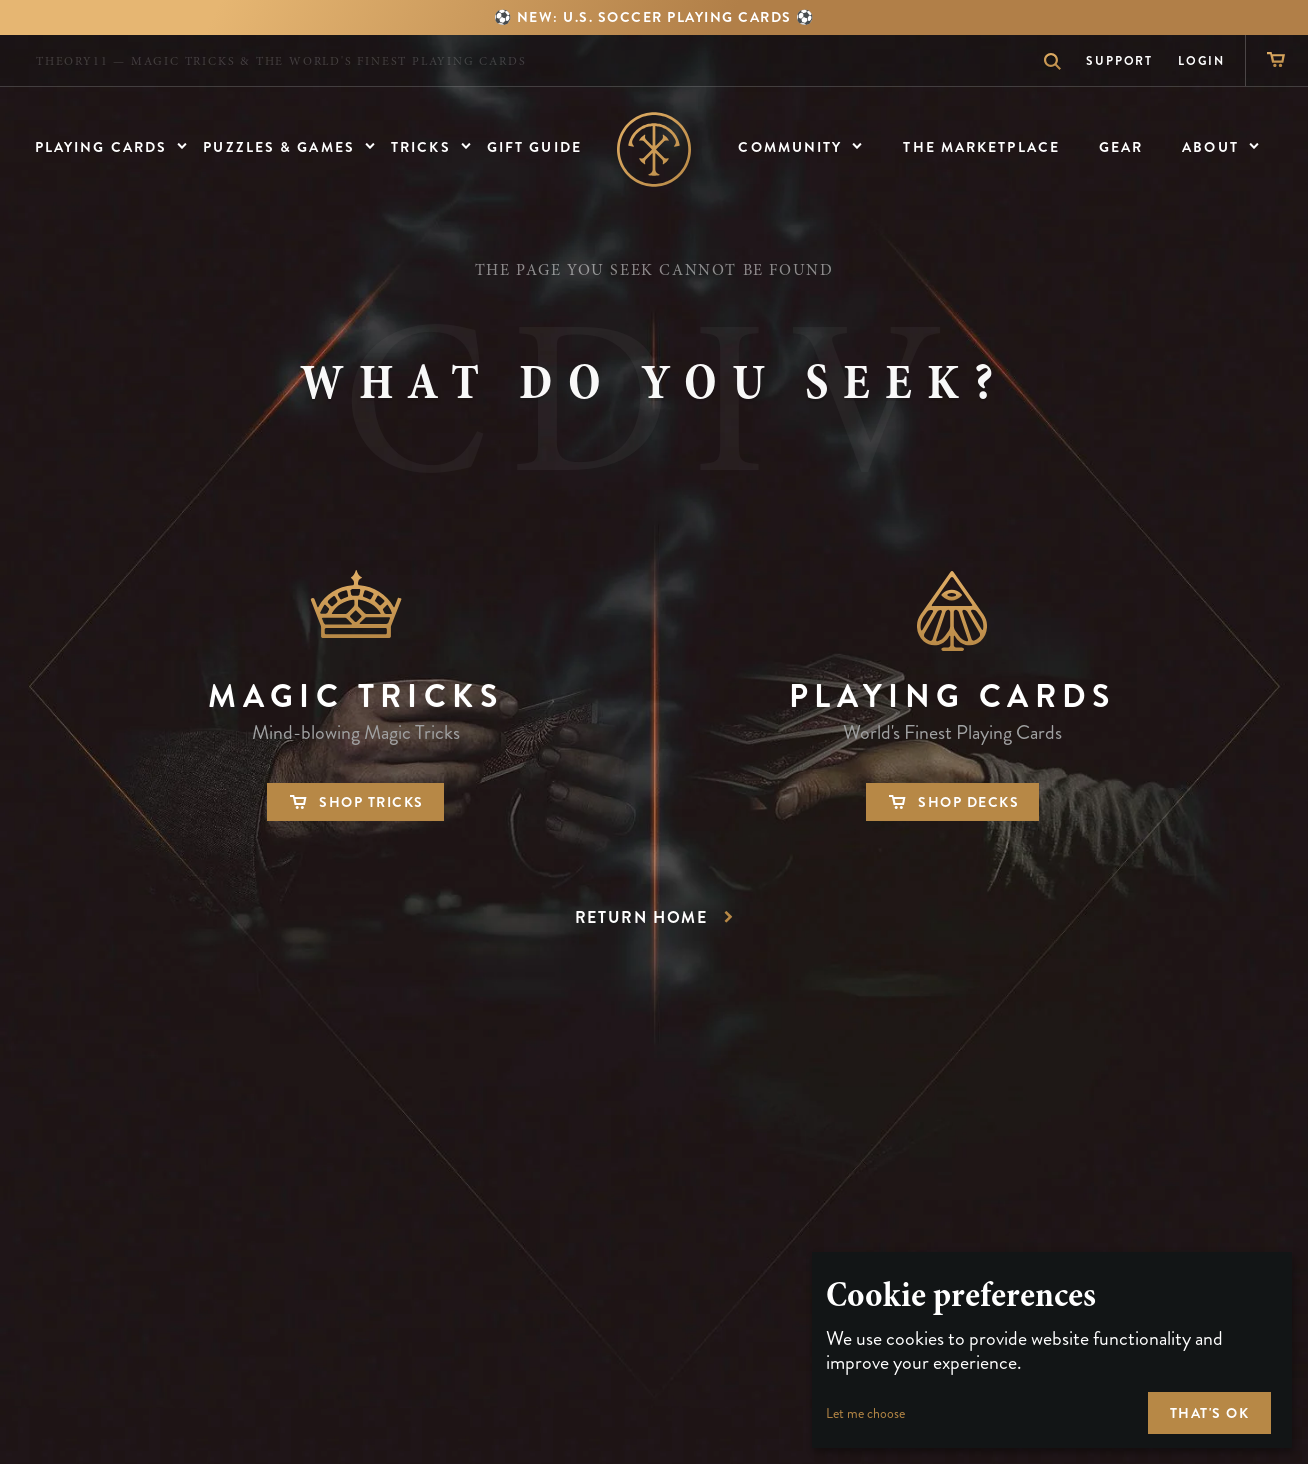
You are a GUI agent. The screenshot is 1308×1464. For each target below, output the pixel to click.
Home (654, 149)
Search (1042, 61)
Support (1119, 61)
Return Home (657, 917)
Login (1201, 61)
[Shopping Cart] (1276, 60)
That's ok (1210, 1413)
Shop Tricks (355, 802)
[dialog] (1052, 1350)
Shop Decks (952, 802)
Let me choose (865, 1413)
